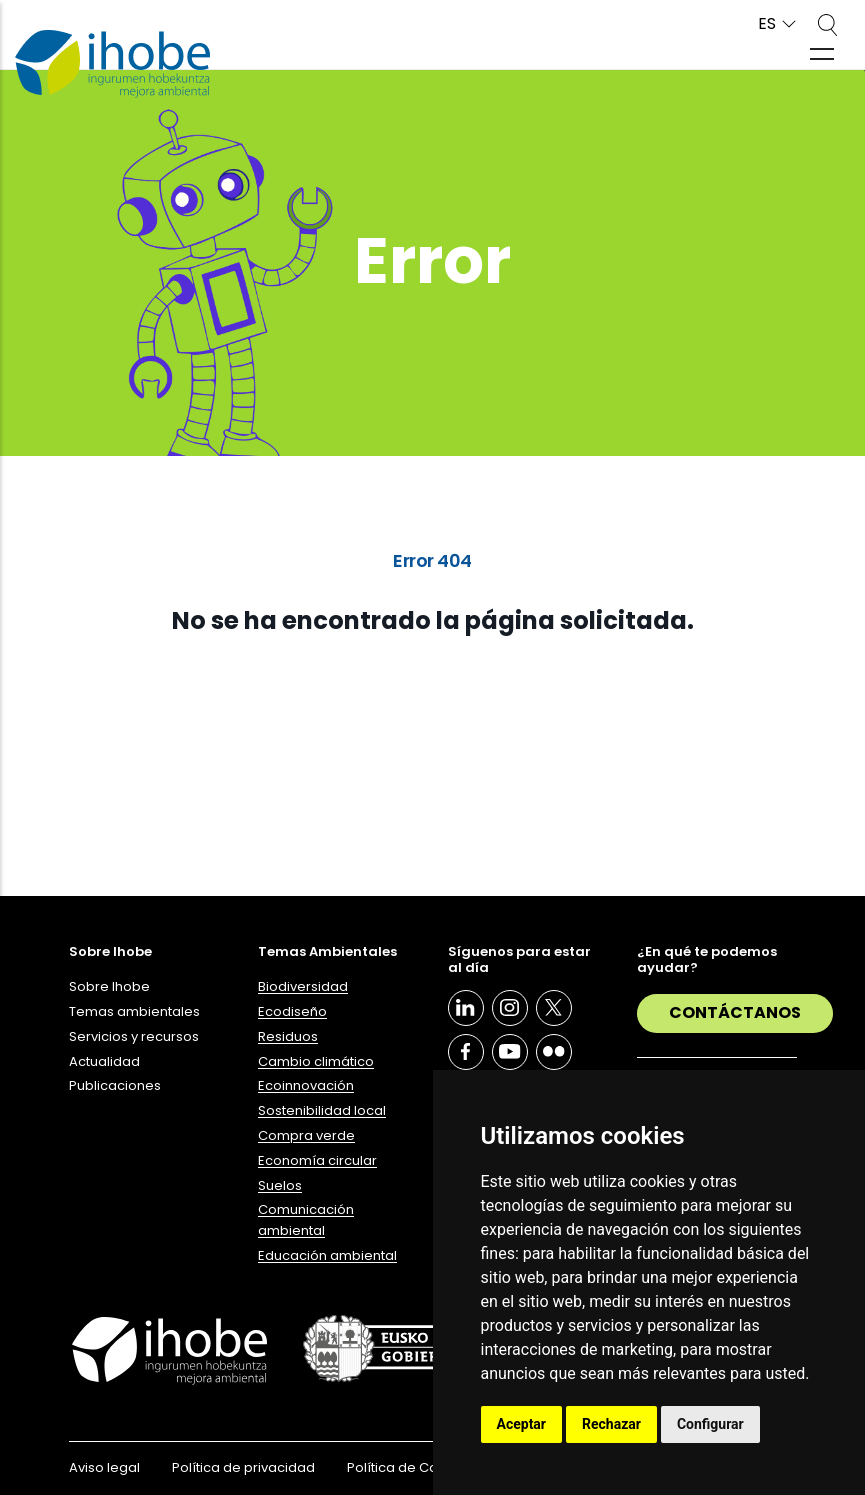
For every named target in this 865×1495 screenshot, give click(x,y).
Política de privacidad (243, 1467)
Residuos (288, 1036)
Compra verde (306, 1135)
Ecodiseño (292, 1011)
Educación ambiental (327, 1255)
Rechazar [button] (611, 1424)
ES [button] (767, 24)
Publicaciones (115, 1085)
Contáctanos (735, 1012)
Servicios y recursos (134, 1036)
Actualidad (104, 1061)
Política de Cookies (410, 1467)
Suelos (280, 1185)
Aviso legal (104, 1467)
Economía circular (317, 1160)
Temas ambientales (134, 1011)
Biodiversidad (303, 986)
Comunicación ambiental (306, 1220)
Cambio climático (316, 1061)
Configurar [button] (710, 1424)
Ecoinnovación (306, 1085)
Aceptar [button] (522, 1424)
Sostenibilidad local (322, 1110)
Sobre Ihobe (109, 986)
